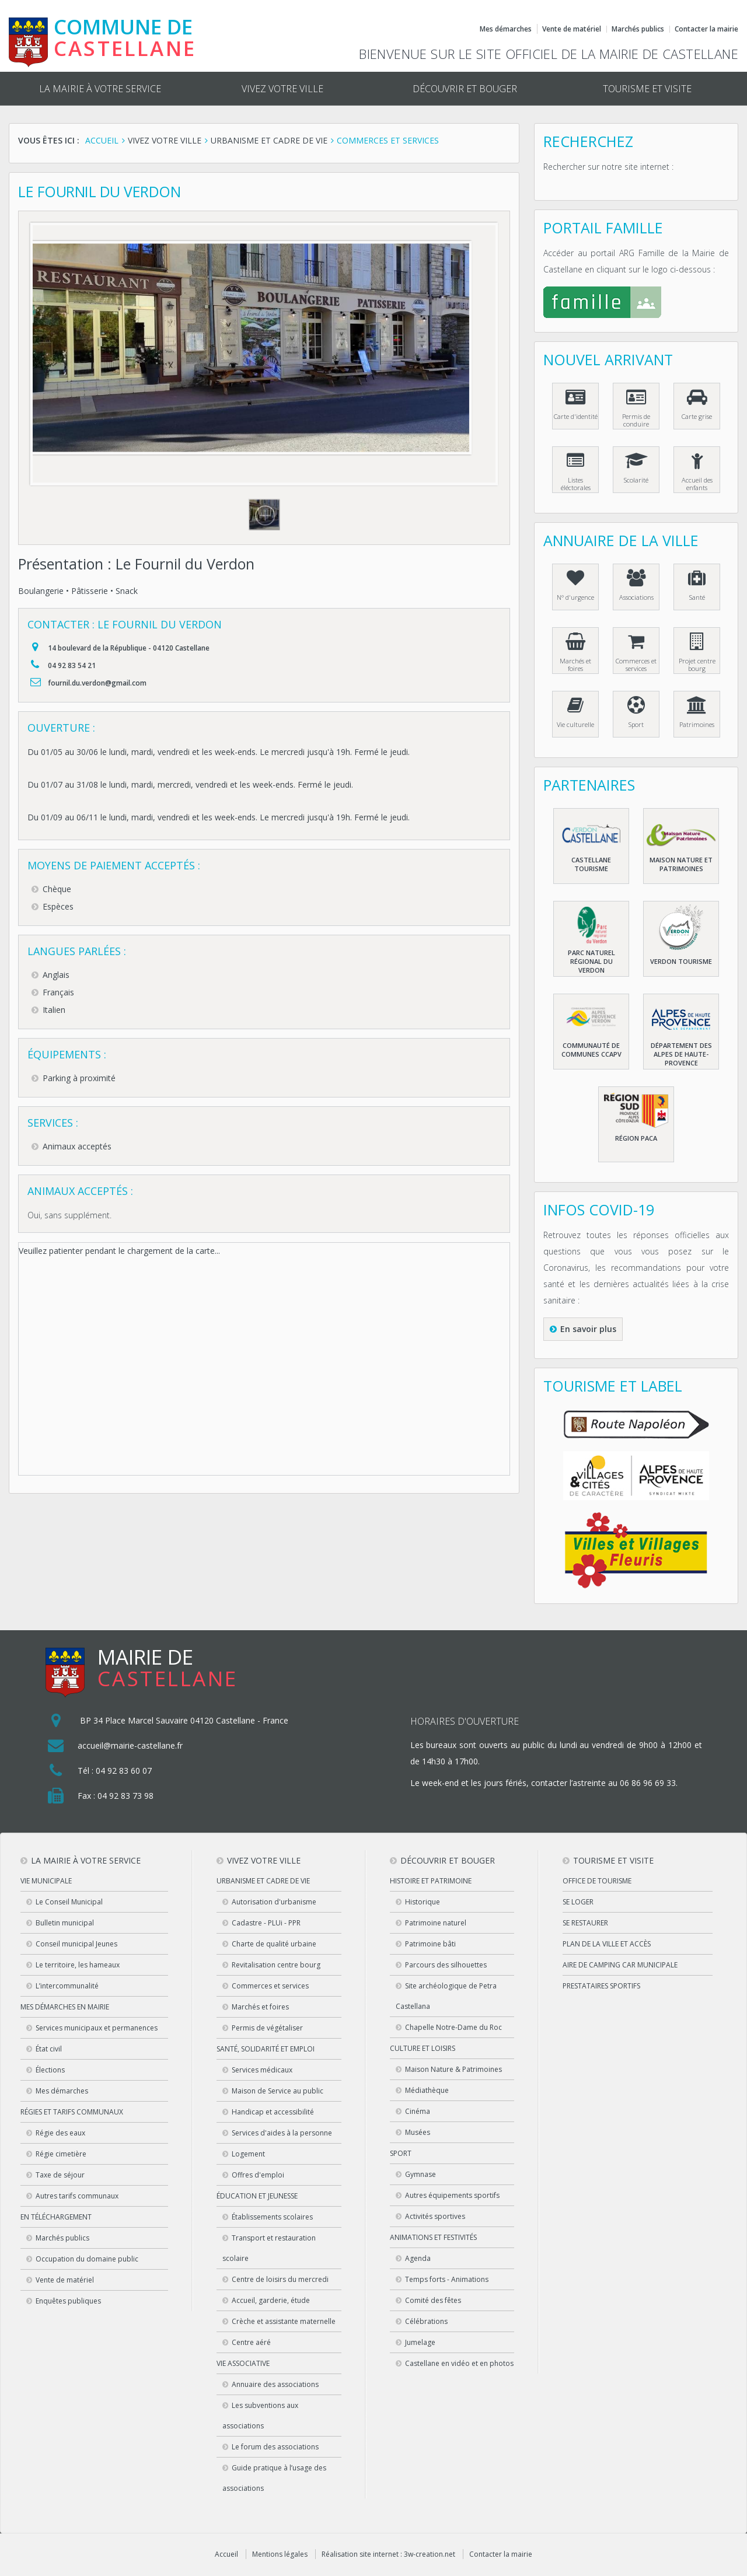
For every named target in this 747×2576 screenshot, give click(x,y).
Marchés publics (638, 29)
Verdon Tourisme (681, 961)
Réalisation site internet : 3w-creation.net (388, 2554)
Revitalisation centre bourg (276, 1965)
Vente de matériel (571, 29)
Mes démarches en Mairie (64, 2007)
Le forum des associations (275, 2447)
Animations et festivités (433, 2237)
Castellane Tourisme (591, 864)
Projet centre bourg (697, 664)
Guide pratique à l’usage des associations (274, 2478)
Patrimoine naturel (435, 1923)
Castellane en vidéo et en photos (459, 2363)
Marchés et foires (575, 664)
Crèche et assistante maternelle (284, 2321)
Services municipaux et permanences (97, 2028)
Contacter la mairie (706, 29)
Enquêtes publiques (68, 2301)
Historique (422, 1902)
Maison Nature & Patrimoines (453, 2069)
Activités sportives (435, 2216)
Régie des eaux (60, 2133)
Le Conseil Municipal (69, 1902)
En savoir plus (588, 1328)
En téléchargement (56, 2217)
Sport (636, 724)
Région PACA (636, 1138)
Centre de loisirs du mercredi (280, 2279)
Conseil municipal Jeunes (76, 1944)
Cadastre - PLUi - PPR (266, 1923)
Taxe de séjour (60, 2175)
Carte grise (697, 416)
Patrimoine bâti (430, 1944)
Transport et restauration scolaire (269, 2248)
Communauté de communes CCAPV (591, 1049)
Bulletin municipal (65, 1923)
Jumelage (420, 2342)
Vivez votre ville (282, 88)
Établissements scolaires (272, 2217)
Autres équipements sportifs (452, 2195)
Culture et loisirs (422, 2048)
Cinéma (417, 2111)
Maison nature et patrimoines (681, 864)
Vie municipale (46, 1881)
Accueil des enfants (697, 484)
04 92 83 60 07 (124, 1770)
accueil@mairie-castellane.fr (130, 1745)
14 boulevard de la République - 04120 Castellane (129, 648)
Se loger (578, 1902)
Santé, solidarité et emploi (266, 2049)
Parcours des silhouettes (446, 1965)
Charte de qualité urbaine (274, 1944)
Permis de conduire (636, 420)
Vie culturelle (575, 724)
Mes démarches (506, 29)
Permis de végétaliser (267, 2028)
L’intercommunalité (67, 1986)
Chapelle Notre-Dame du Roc (453, 2027)
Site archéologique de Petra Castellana (446, 1996)
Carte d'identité (576, 416)
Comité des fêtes (433, 2300)
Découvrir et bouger (465, 88)
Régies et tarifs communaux (71, 2112)
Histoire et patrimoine (431, 1881)
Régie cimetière (61, 2154)
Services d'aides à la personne (282, 2133)
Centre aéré (251, 2342)
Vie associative (243, 2363)
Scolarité (636, 480)
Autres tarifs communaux (77, 2196)
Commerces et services (636, 664)
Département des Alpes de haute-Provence (681, 1054)
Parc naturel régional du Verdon (591, 961)
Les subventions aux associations (260, 2415)
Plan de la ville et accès (607, 1944)
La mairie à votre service (100, 88)
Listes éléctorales (576, 484)
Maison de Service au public (277, 2091)
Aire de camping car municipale (620, 1965)
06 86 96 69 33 (648, 1782)
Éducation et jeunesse (257, 2196)
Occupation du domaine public (87, 2259)
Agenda (418, 2258)
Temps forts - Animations (446, 2279)
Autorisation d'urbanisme (274, 1902)
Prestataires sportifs (601, 1986)
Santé (697, 597)
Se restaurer (585, 1923)
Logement (248, 2154)
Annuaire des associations (275, 2384)
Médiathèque (427, 2090)
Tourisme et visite (647, 88)
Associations (636, 597)
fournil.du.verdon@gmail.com (97, 683)
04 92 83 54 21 (72, 665)
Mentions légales (280, 2554)
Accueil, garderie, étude (271, 2300)
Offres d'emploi (258, 2175)
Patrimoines (696, 724)
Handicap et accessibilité (273, 2112)
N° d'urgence (575, 597)
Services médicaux (262, 2070)
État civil (49, 2049)
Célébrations (426, 2321)
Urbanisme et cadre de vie (263, 1881)
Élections (50, 2070)
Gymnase (420, 2174)
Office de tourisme (597, 1881)
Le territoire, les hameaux (78, 1965)
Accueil (226, 2554)
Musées (417, 2132)
